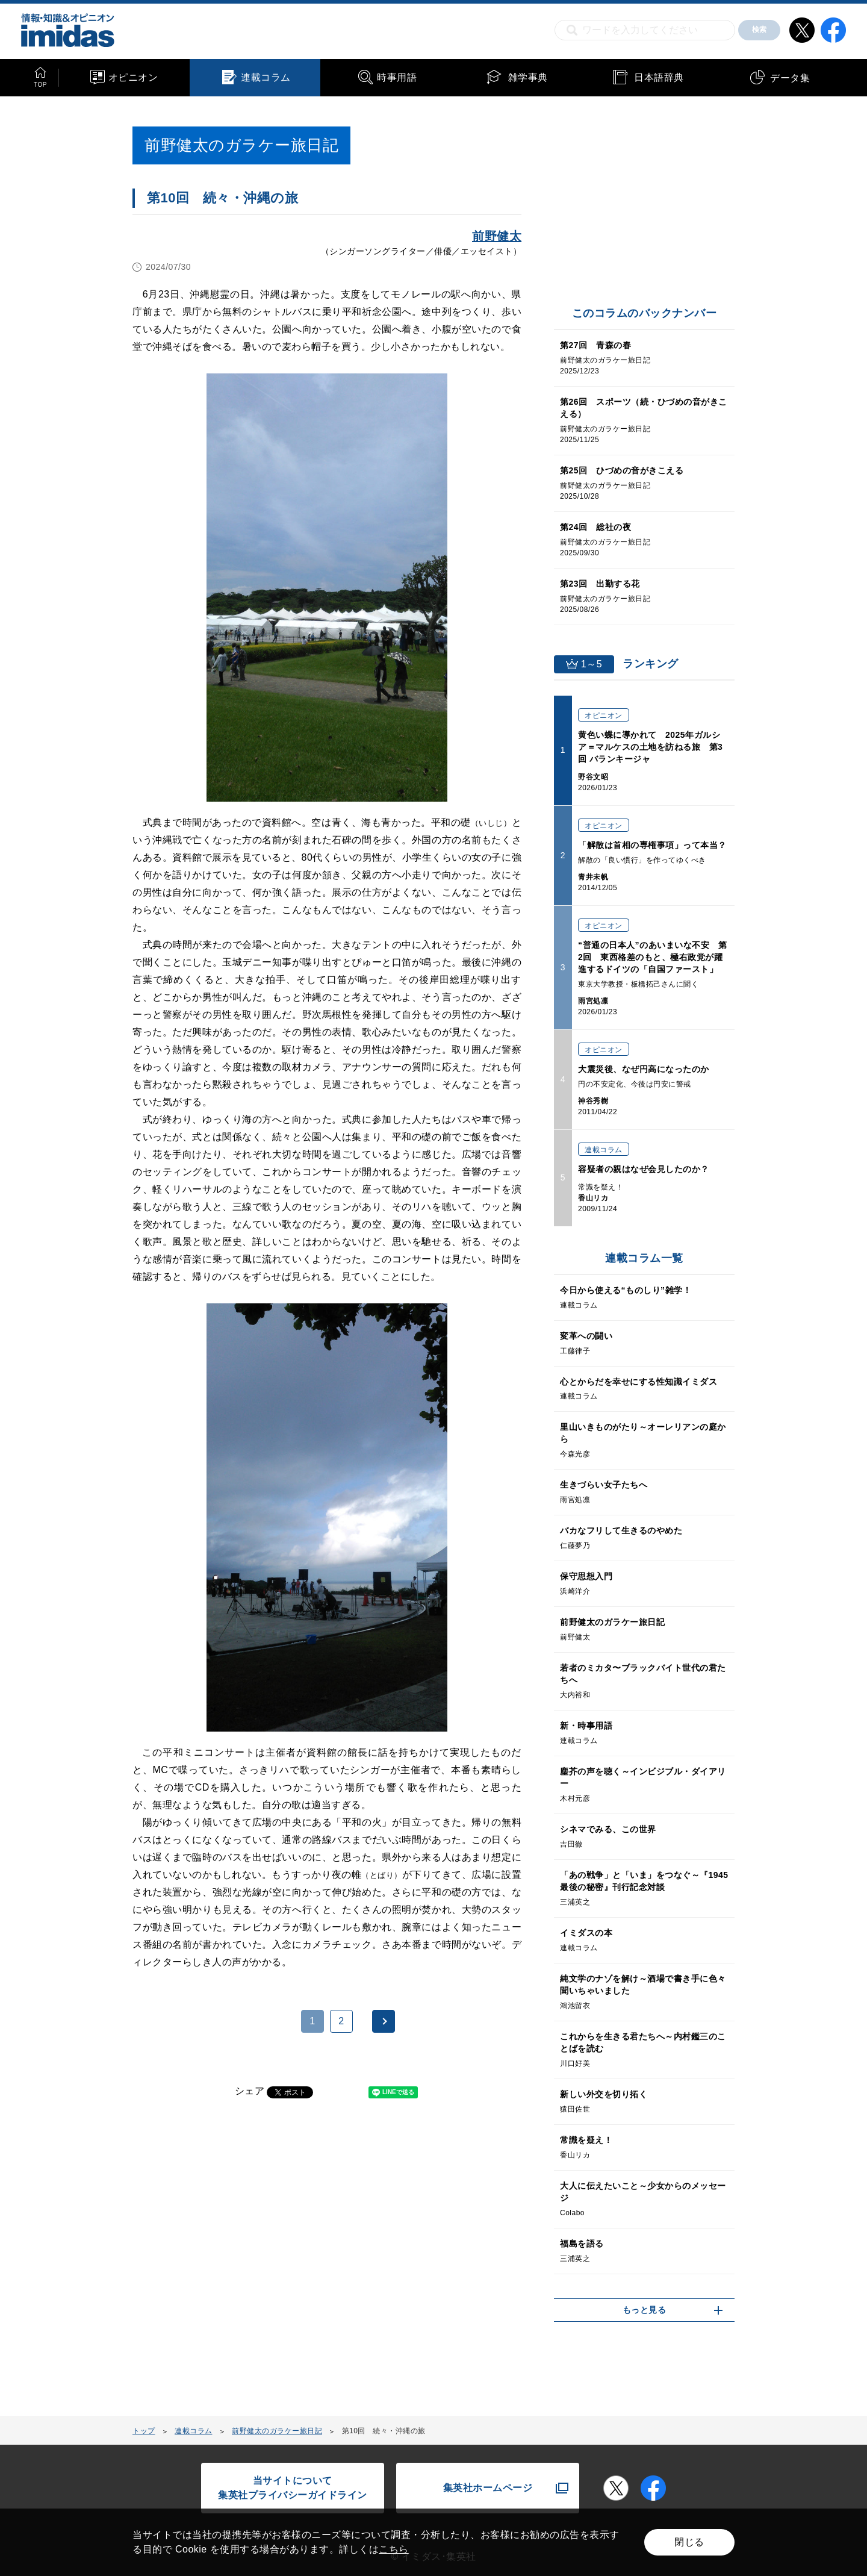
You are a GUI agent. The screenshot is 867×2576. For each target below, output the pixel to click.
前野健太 (496, 236)
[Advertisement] (230, 2264)
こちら (394, 2549)
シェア (250, 2091)
